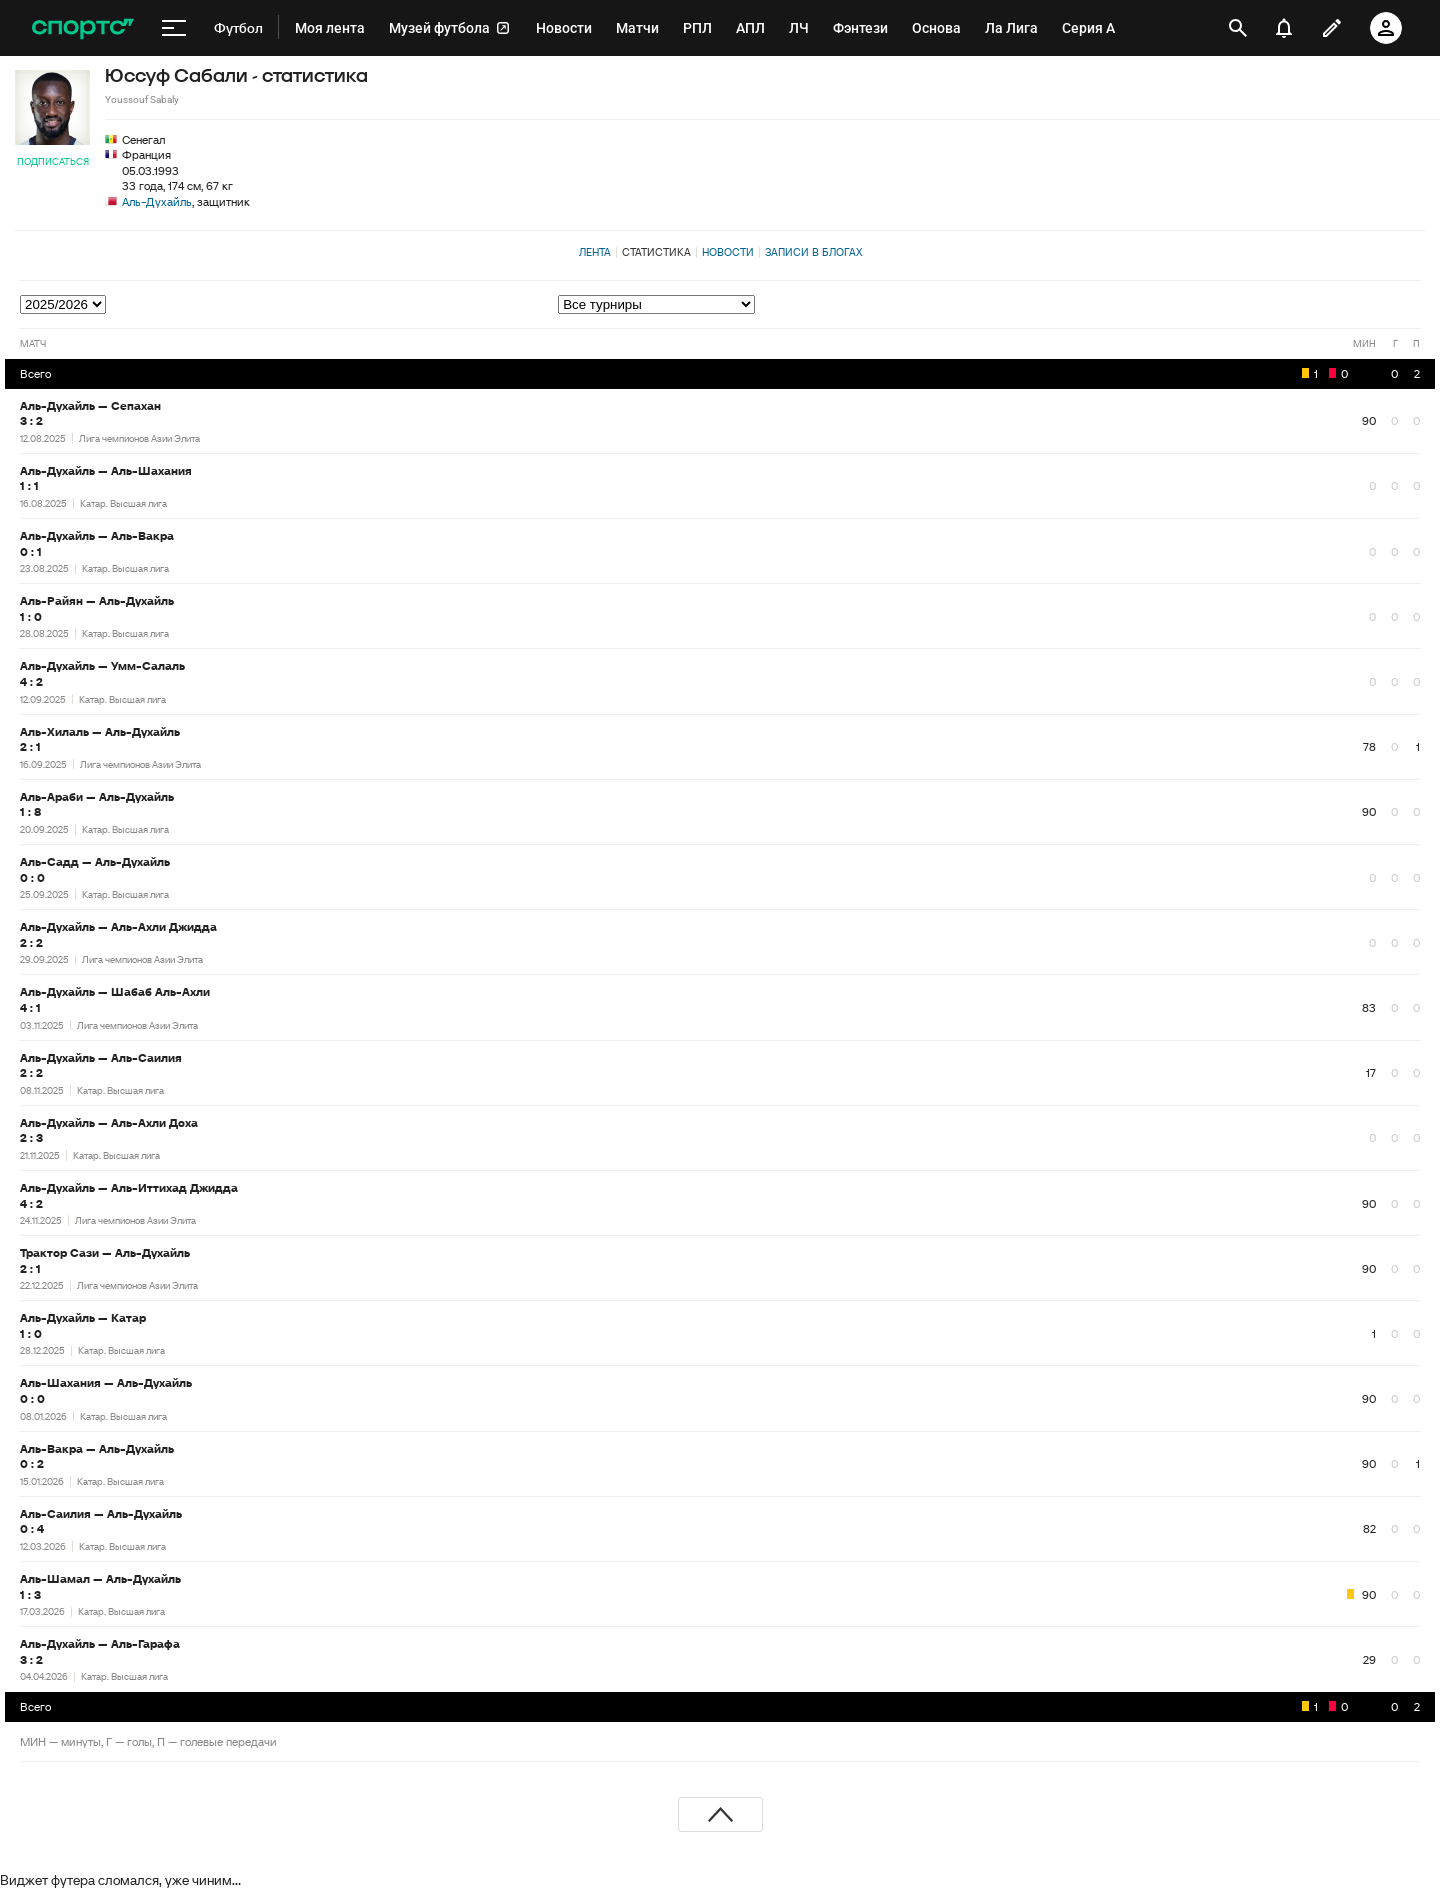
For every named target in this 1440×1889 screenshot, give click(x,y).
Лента (595, 252)
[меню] (174, 28)
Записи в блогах (813, 252)
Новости (728, 252)
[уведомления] (1284, 28)
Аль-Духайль (157, 201)
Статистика (656, 252)
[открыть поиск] (1238, 28)
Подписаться (53, 161)
